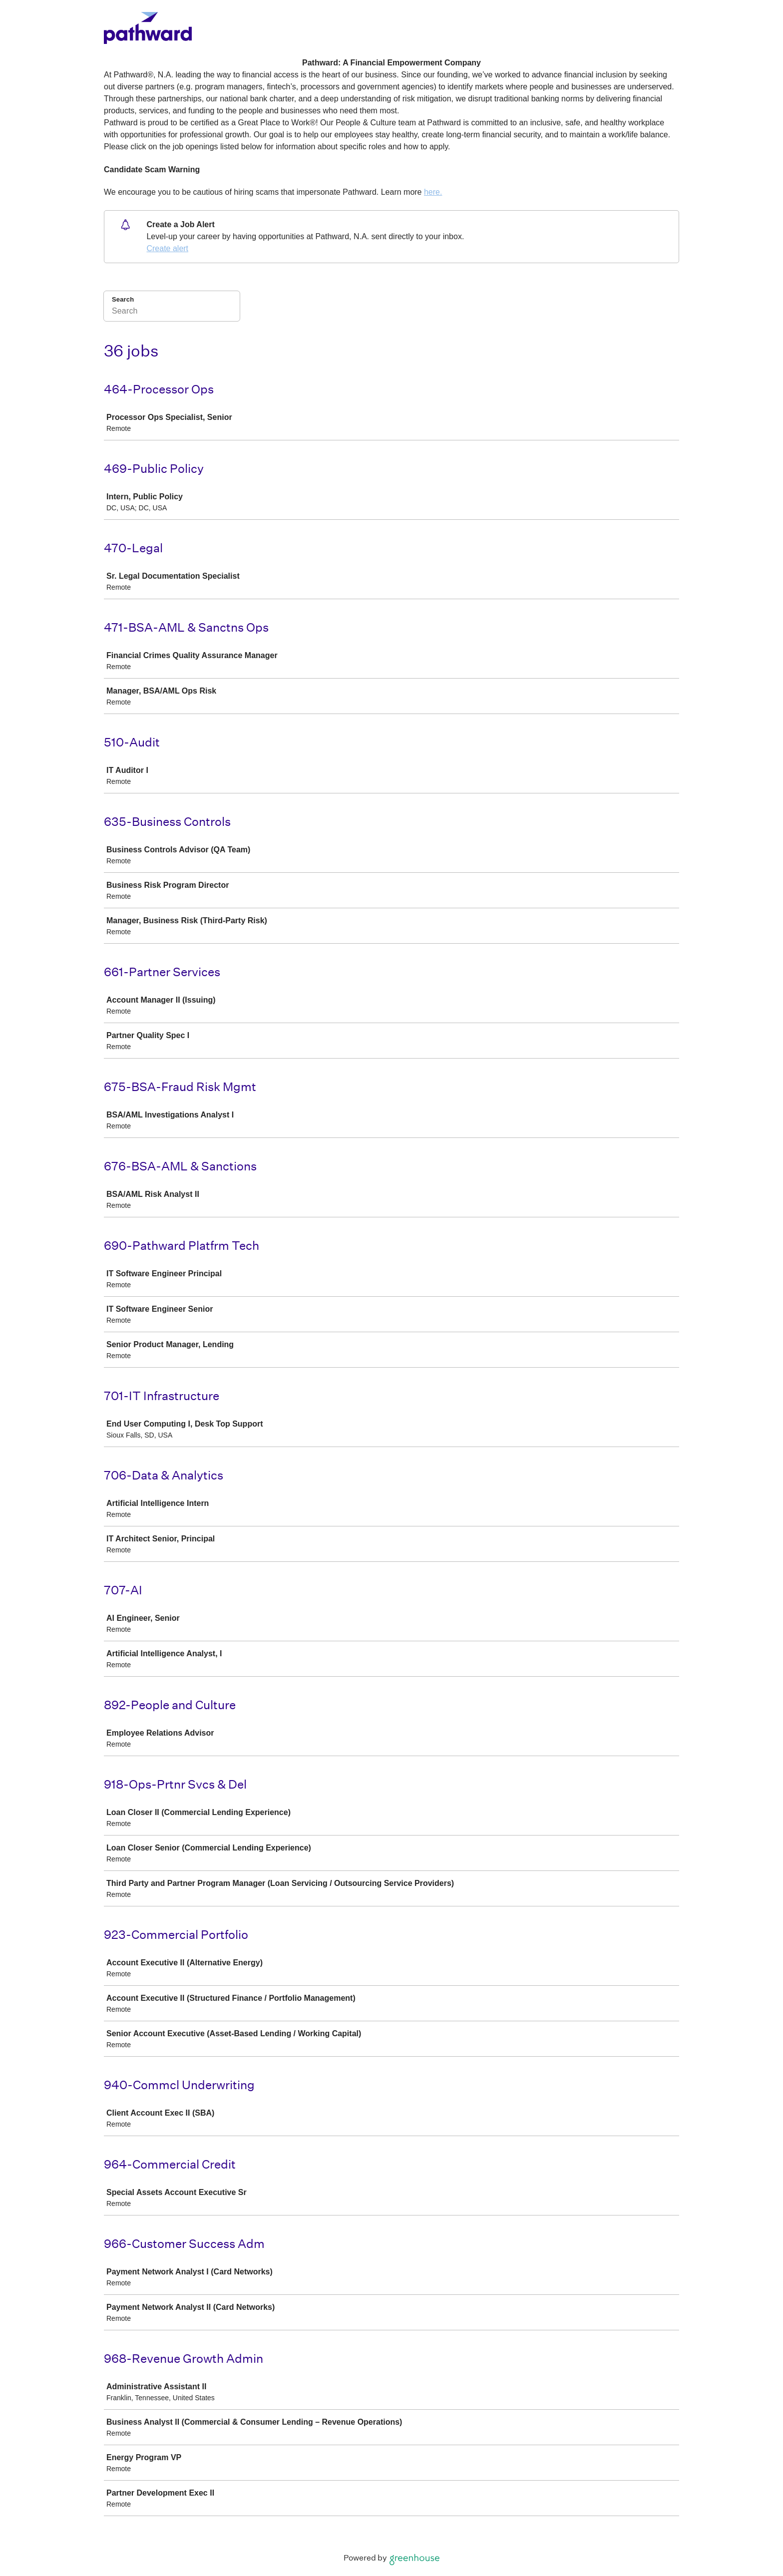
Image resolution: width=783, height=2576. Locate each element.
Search (123, 299)
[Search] (172, 312)
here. (433, 192)
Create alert (167, 248)
